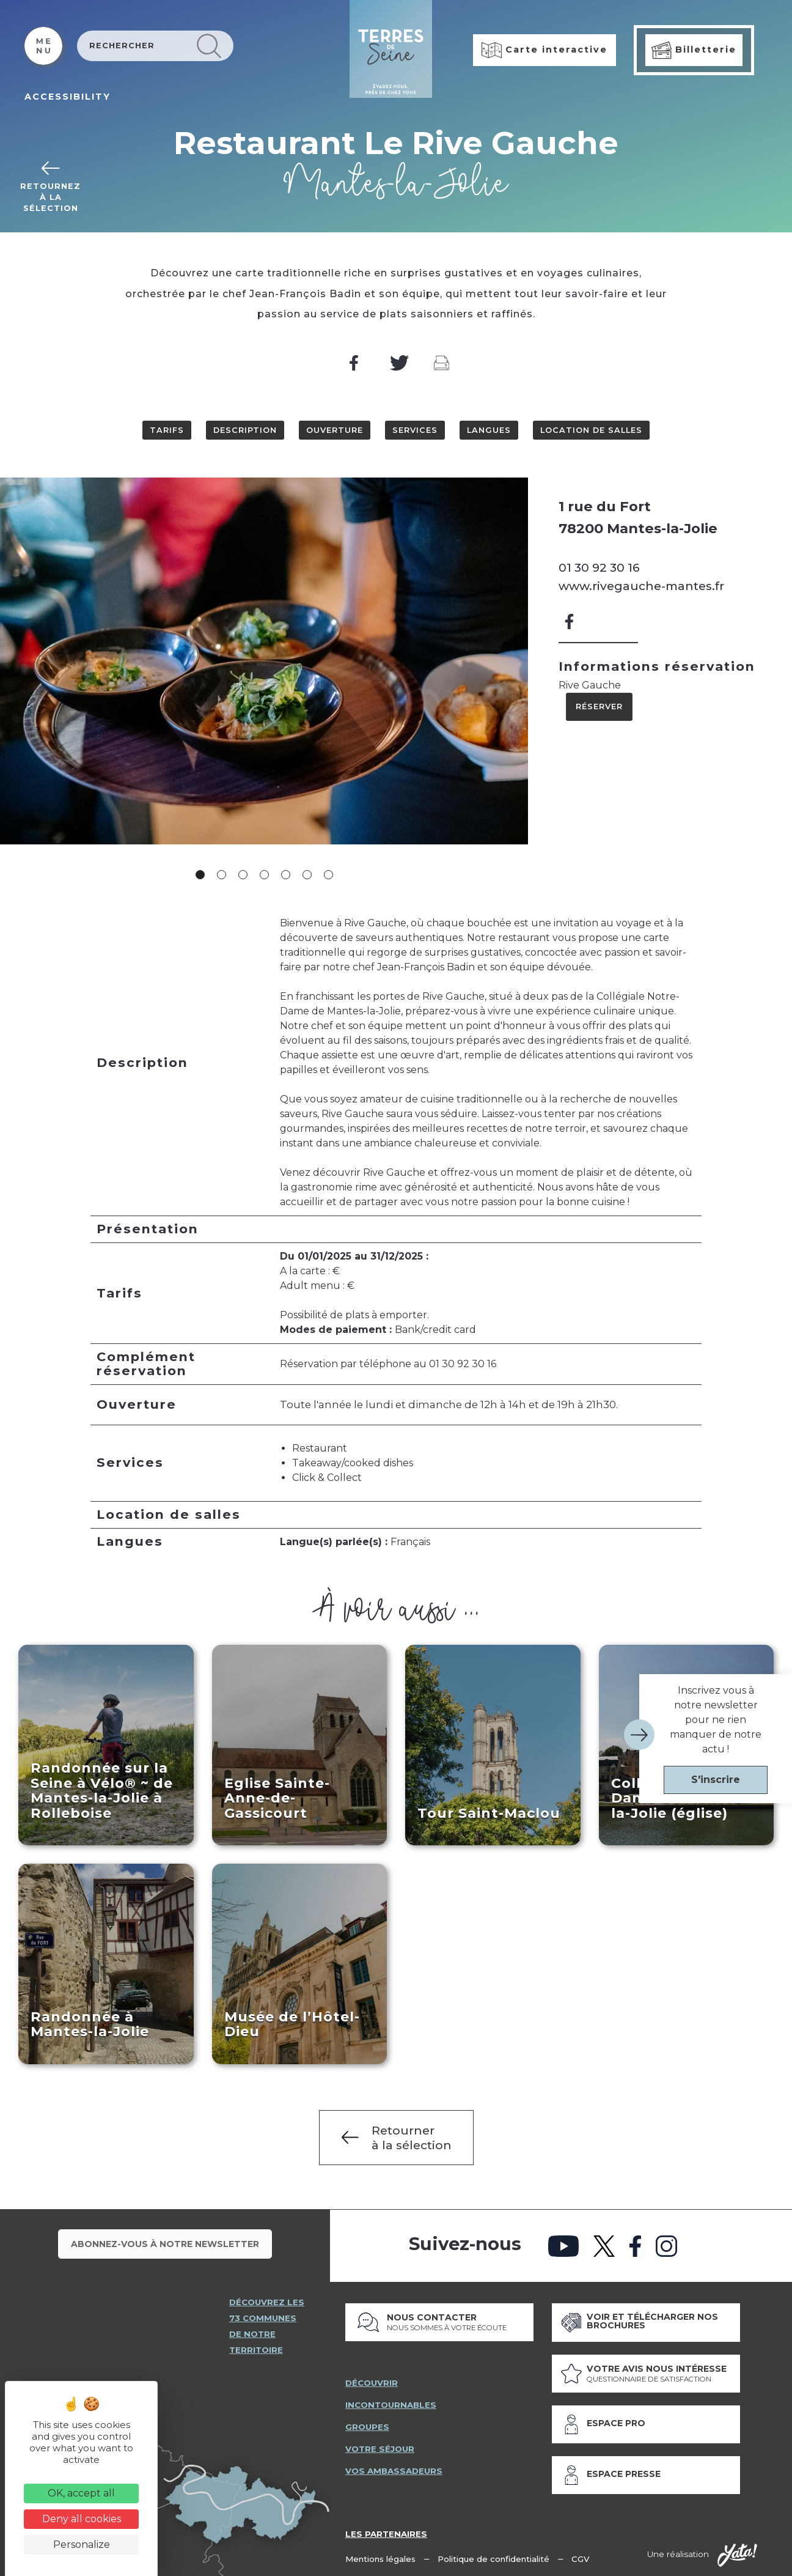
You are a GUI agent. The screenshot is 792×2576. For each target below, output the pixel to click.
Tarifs (167, 430)
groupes (367, 2427)
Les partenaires (386, 2533)
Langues (489, 430)
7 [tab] (328, 874)
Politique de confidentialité (495, 2558)
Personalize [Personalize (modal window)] (81, 2544)
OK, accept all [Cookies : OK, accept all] (81, 2493)
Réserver (599, 706)
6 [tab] (307, 874)
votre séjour (379, 2449)
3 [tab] (243, 874)
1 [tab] (200, 874)
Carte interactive (544, 50)
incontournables (391, 2405)
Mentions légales (381, 2558)
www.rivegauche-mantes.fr (641, 585)
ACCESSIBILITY (67, 96)
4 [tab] (264, 874)
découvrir (371, 2383)
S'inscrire (715, 1779)
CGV (582, 2558)
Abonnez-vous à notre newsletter (165, 2245)
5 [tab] (285, 874)
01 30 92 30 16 (599, 567)
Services (415, 430)
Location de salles (591, 430)
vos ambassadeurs (394, 2471)
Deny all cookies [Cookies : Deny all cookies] (81, 2519)
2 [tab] (221, 874)
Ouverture (334, 430)
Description (245, 430)
